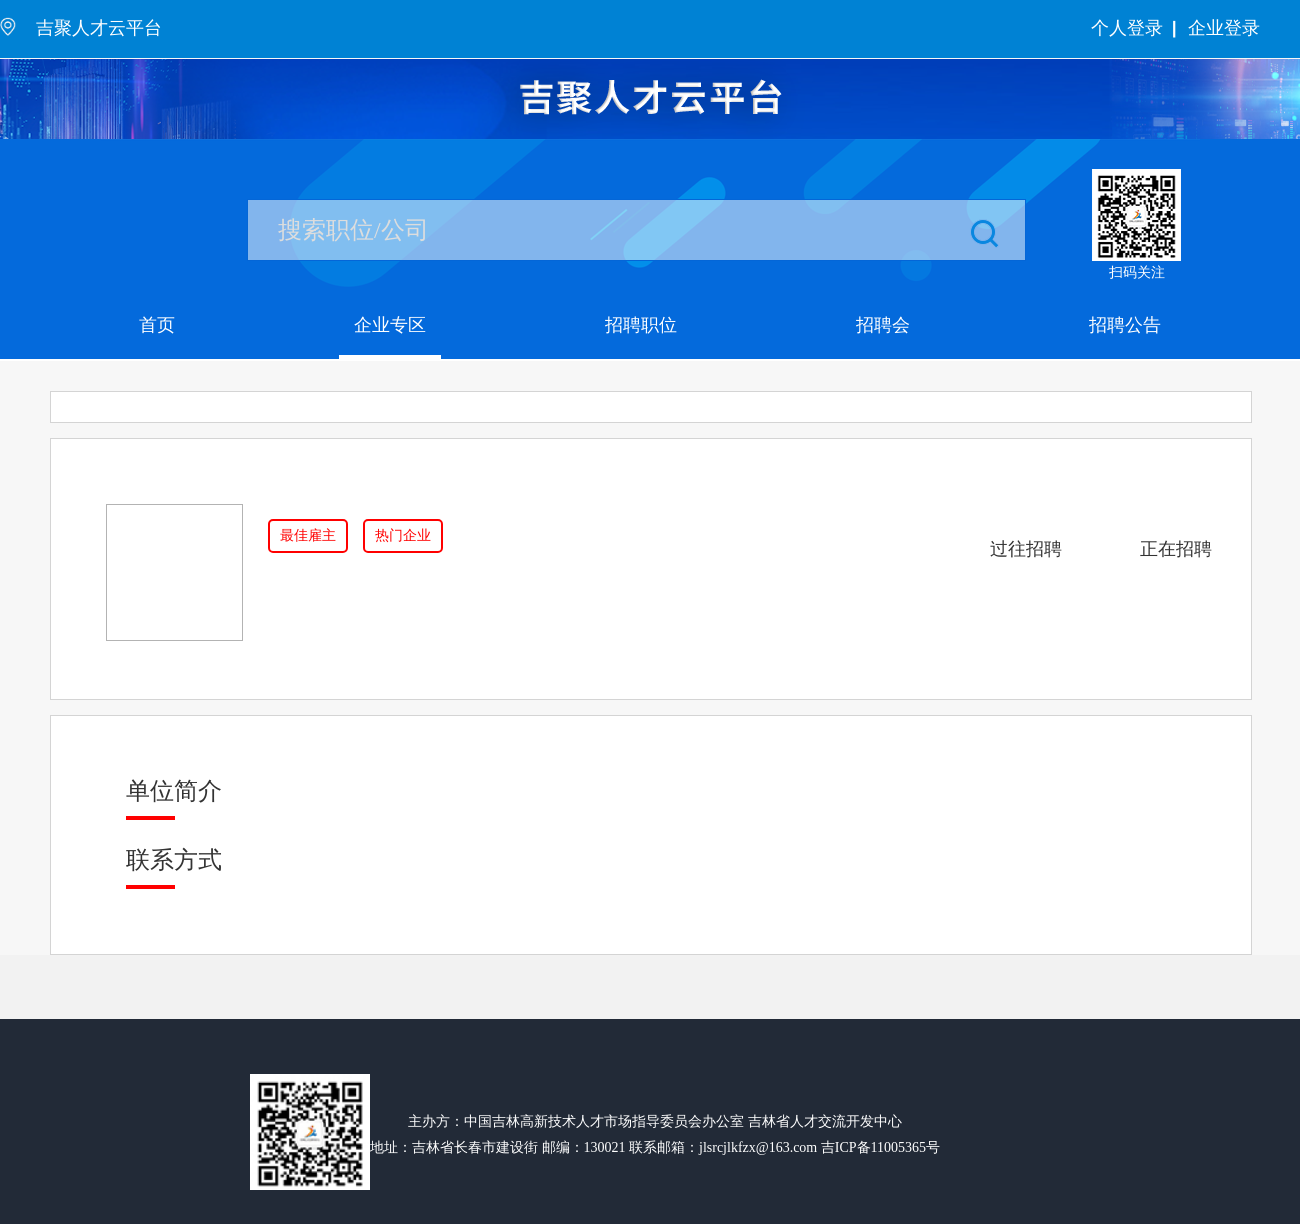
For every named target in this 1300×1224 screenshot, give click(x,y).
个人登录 (1127, 28)
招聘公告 (1125, 325)
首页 (157, 325)
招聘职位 (641, 325)
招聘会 (883, 325)
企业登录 (1224, 28)
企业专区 (390, 325)
